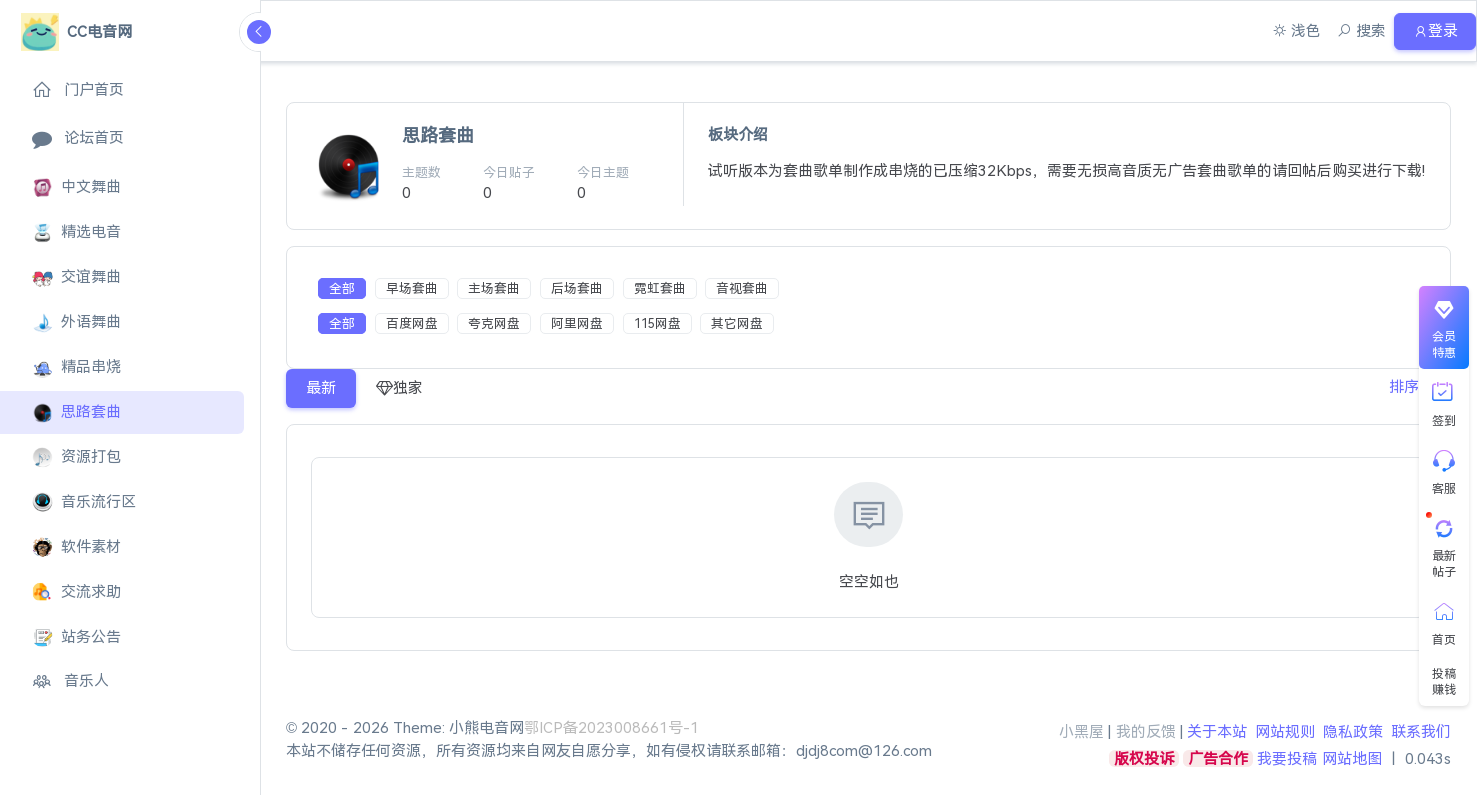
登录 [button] (1432, 30)
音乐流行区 (84, 502)
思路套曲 (76, 412)
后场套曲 (577, 288)
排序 (1401, 387)
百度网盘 (412, 323)
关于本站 (1217, 731)
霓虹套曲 (660, 288)
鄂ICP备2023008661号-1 (611, 727)
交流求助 (76, 592)
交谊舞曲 (76, 277)
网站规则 (1285, 731)
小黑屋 (1081, 731)
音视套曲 (742, 288)
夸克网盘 (494, 323)
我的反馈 (1146, 731)
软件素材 (76, 547)
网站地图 (1352, 758)
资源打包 (76, 457)
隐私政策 (1353, 731)
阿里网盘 (577, 323)
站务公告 (76, 637)
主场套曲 (494, 288)
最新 (321, 387)
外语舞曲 (76, 322)
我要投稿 (1287, 758)
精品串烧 (76, 367)
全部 (342, 288)
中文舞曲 (76, 187)
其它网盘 (737, 323)
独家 (399, 388)
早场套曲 (412, 288)
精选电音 (76, 232)
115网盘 (657, 323)
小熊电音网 (486, 727)
